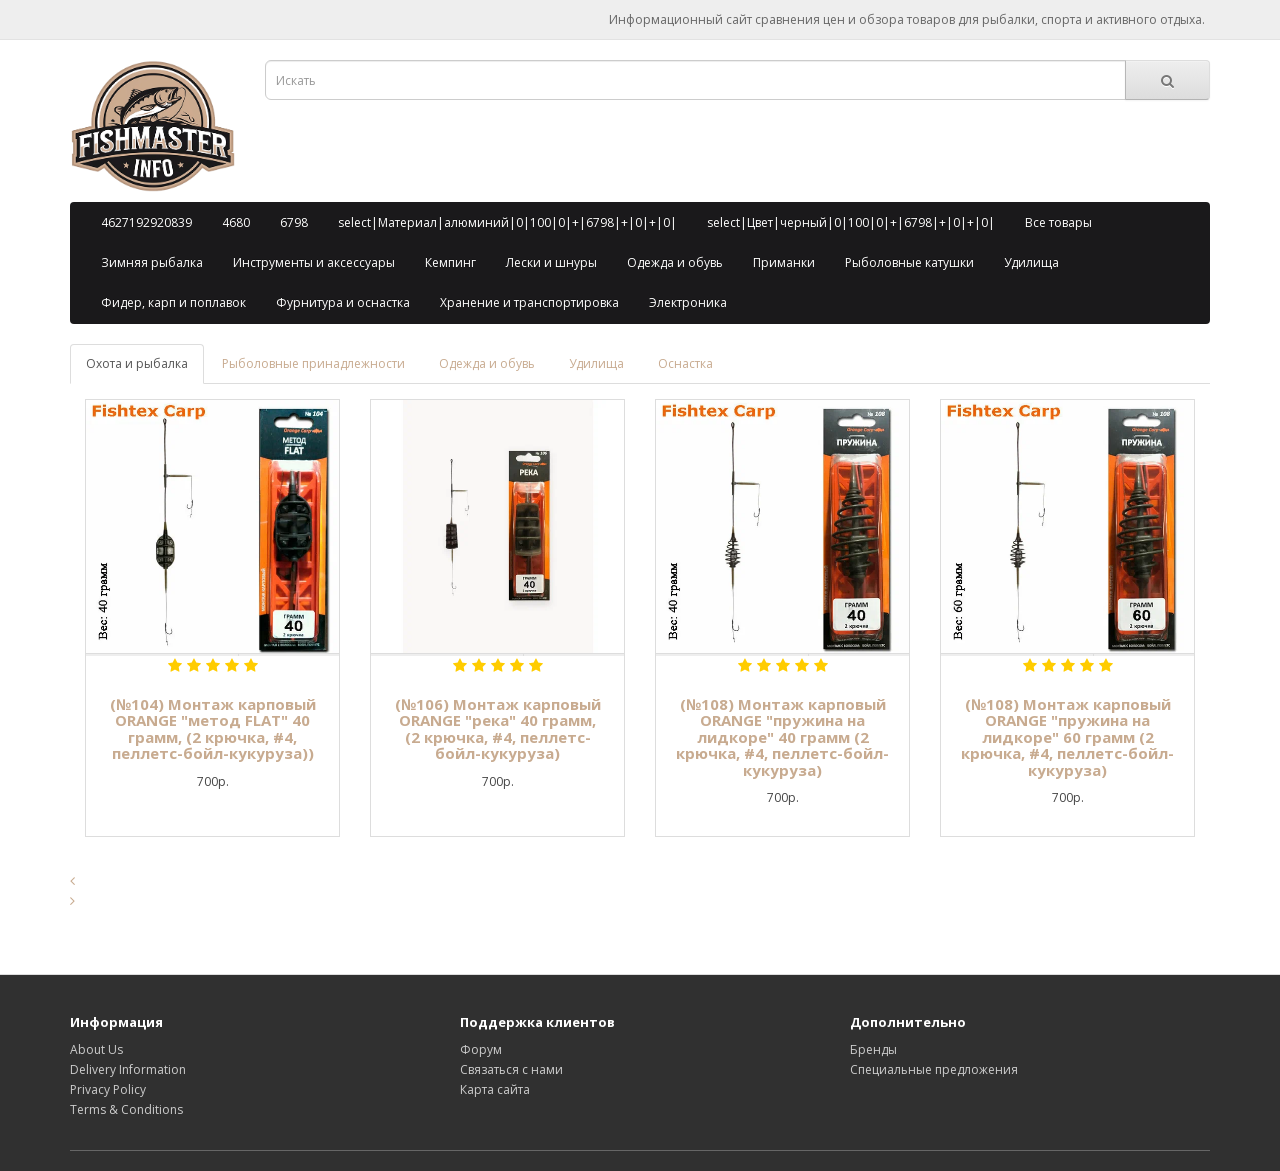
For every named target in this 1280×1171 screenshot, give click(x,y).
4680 (236, 222)
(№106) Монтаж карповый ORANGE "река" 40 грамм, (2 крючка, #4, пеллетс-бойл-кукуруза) (498, 729)
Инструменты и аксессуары (314, 262)
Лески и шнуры (551, 262)
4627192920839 (146, 222)
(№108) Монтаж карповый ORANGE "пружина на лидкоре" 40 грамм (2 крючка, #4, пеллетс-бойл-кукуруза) (782, 737)
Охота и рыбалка (137, 363)
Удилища (1031, 262)
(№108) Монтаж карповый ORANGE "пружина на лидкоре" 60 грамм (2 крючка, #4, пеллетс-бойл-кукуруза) (1067, 737)
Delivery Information (128, 1069)
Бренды (873, 1049)
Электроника (688, 302)
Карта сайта (495, 1089)
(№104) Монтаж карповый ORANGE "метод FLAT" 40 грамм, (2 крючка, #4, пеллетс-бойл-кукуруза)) (213, 729)
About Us (96, 1049)
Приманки (784, 262)
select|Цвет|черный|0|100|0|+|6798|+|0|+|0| (851, 222)
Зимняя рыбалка (152, 262)
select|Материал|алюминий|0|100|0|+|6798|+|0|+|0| (507, 222)
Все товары (1058, 222)
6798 (294, 222)
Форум (481, 1049)
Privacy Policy (108, 1089)
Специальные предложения (934, 1069)
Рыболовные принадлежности (313, 363)
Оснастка (685, 363)
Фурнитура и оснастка (343, 302)
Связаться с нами (511, 1069)
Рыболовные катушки (909, 262)
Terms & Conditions (126, 1109)
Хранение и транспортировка (529, 302)
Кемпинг (450, 262)
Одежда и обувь (675, 262)
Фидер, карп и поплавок (173, 302)
